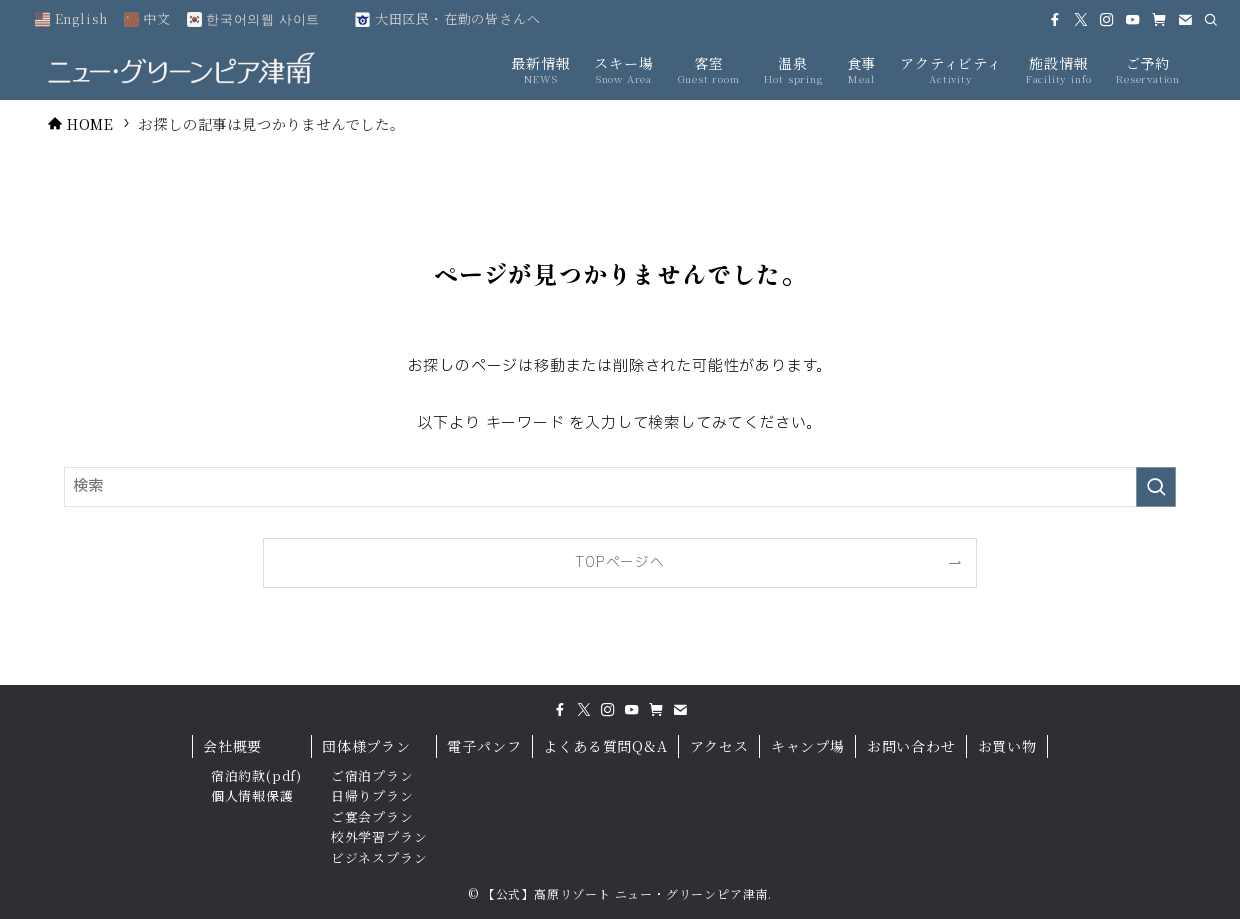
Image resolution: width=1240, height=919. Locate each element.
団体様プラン (366, 746)
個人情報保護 (252, 795)
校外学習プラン (379, 836)
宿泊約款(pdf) (256, 775)
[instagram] (1107, 20)
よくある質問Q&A (605, 746)
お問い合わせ (911, 746)
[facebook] (1055, 20)
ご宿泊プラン (372, 775)
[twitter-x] (1081, 20)
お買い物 (1007, 746)
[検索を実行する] (1156, 487)
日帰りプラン (372, 795)
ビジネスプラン (379, 857)
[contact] (1185, 20)
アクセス (719, 746)
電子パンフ (484, 746)
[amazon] (1159, 20)
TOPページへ (620, 563)
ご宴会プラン (372, 816)
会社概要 (232, 746)
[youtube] (1133, 20)
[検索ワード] (620, 487)
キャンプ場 (808, 746)
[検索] (1211, 20)
